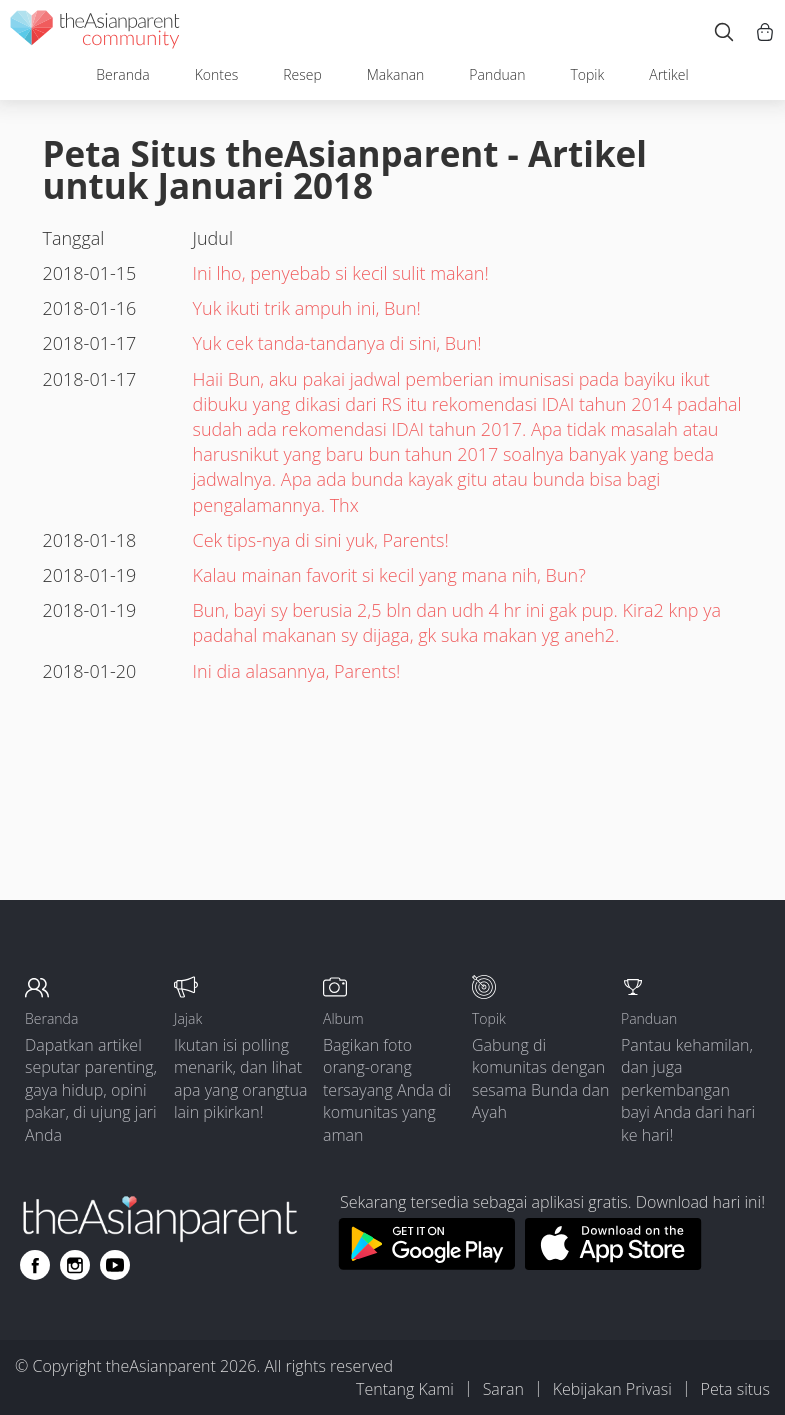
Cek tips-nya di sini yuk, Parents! (321, 540)
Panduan (497, 74)
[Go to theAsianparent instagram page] (75, 1265)
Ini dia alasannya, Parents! (297, 671)
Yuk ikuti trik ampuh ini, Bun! (307, 308)
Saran (503, 1389)
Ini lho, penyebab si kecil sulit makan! (341, 273)
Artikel (668, 74)
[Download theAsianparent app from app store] (613, 1264)
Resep (302, 74)
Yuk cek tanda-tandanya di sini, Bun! (337, 343)
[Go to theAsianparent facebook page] (35, 1265)
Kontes (217, 74)
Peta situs (735, 1389)
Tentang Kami (405, 1389)
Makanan (396, 74)
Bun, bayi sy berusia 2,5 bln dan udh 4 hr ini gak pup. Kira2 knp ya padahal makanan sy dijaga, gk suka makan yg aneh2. (457, 622)
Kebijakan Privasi (612, 1389)
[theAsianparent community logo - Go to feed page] (95, 32)
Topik (587, 74)
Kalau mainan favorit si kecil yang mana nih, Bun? (389, 575)
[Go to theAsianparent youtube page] (115, 1265)
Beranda (122, 74)
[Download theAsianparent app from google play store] (426, 1264)
